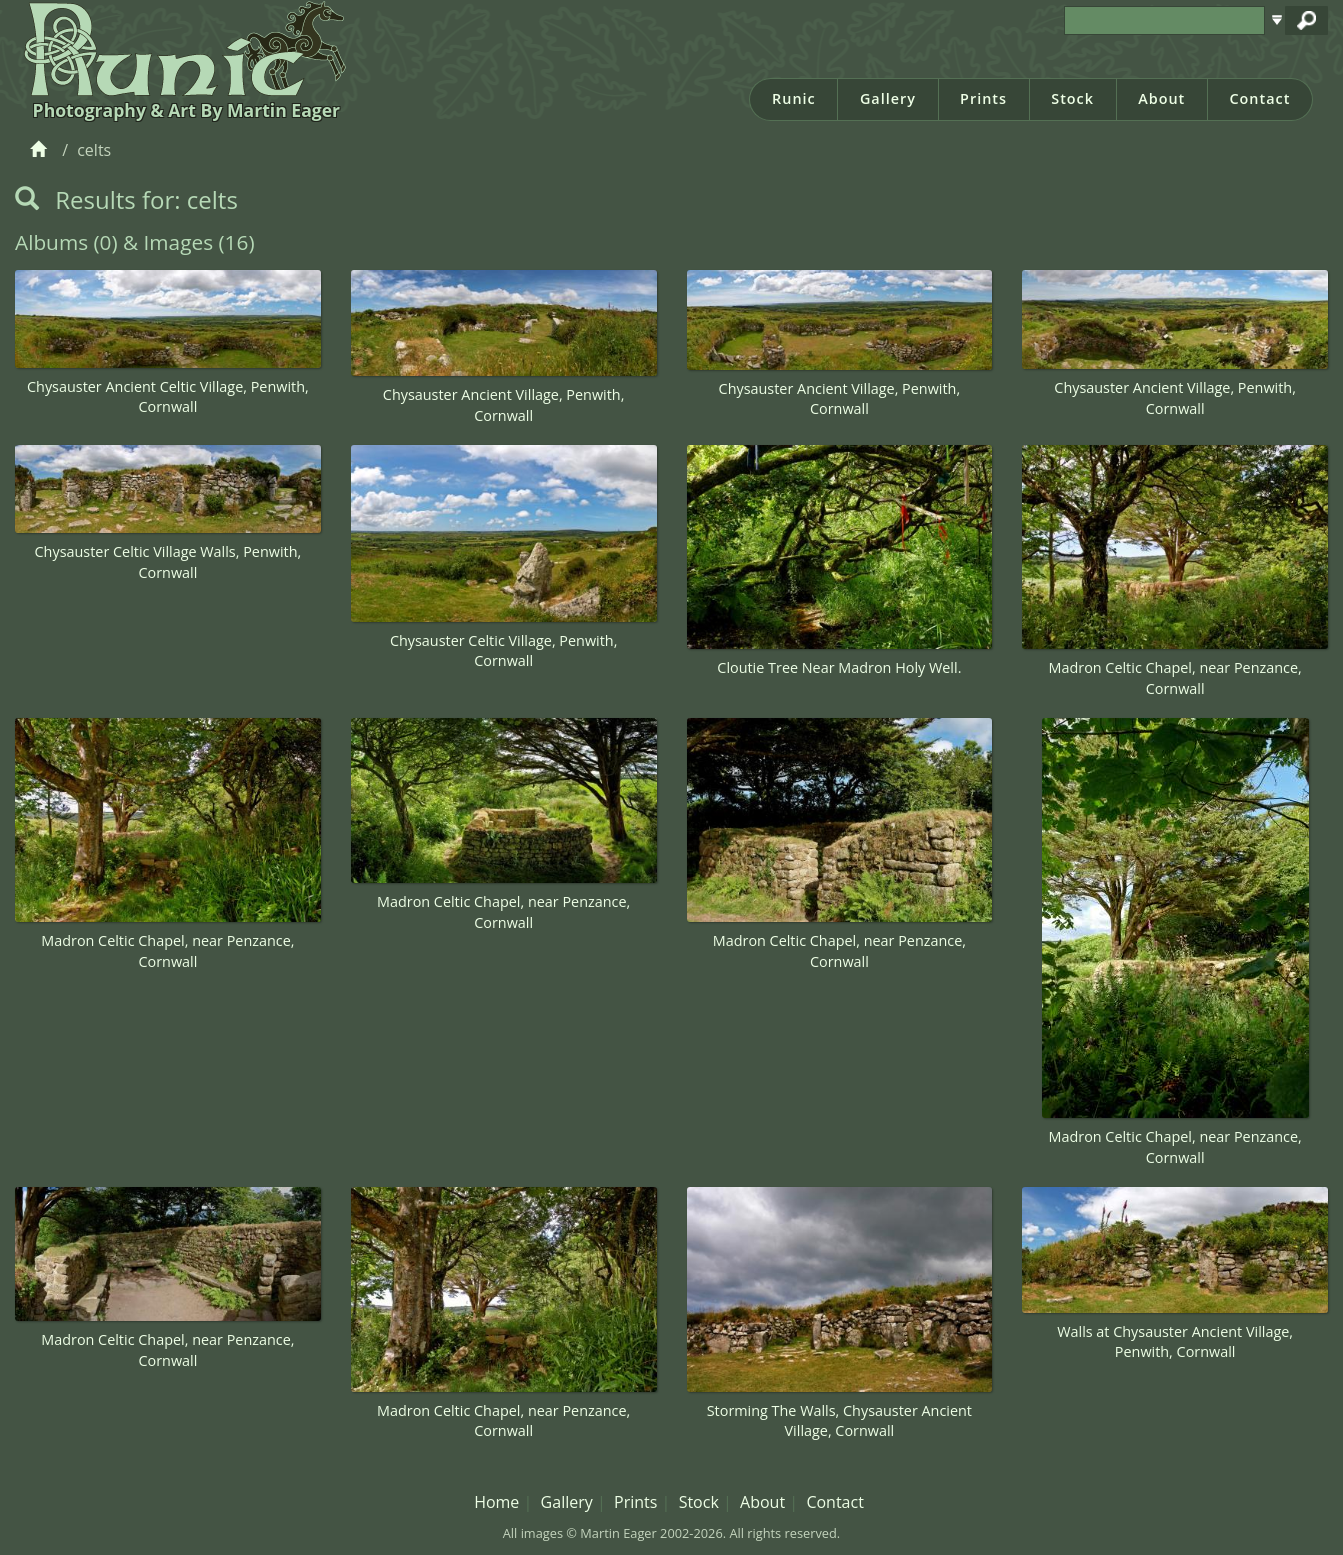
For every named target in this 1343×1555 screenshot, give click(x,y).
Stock (1072, 98)
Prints (983, 98)
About (1161, 98)
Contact (1259, 98)
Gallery (888, 98)
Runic (794, 98)
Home (496, 1502)
